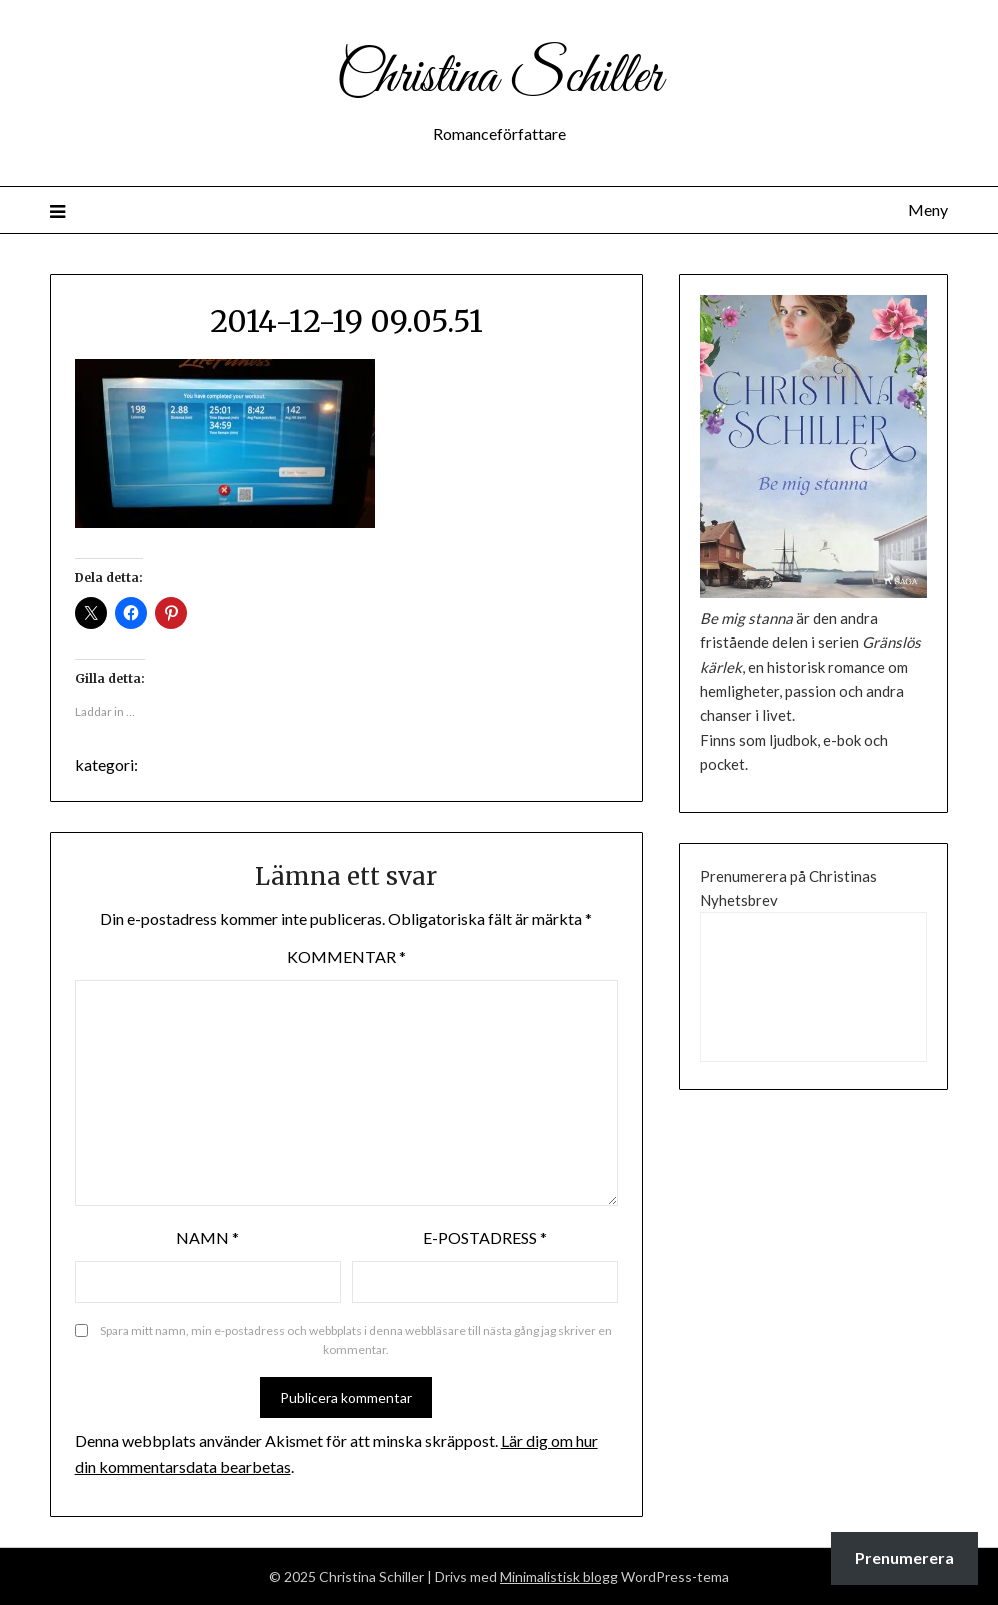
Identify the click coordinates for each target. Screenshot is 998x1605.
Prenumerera (904, 1557)
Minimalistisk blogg (559, 1576)
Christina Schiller (499, 78)
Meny (928, 209)
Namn (207, 1237)
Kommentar (346, 956)
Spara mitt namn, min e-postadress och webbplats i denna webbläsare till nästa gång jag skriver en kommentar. (356, 1340)
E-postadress (485, 1237)
